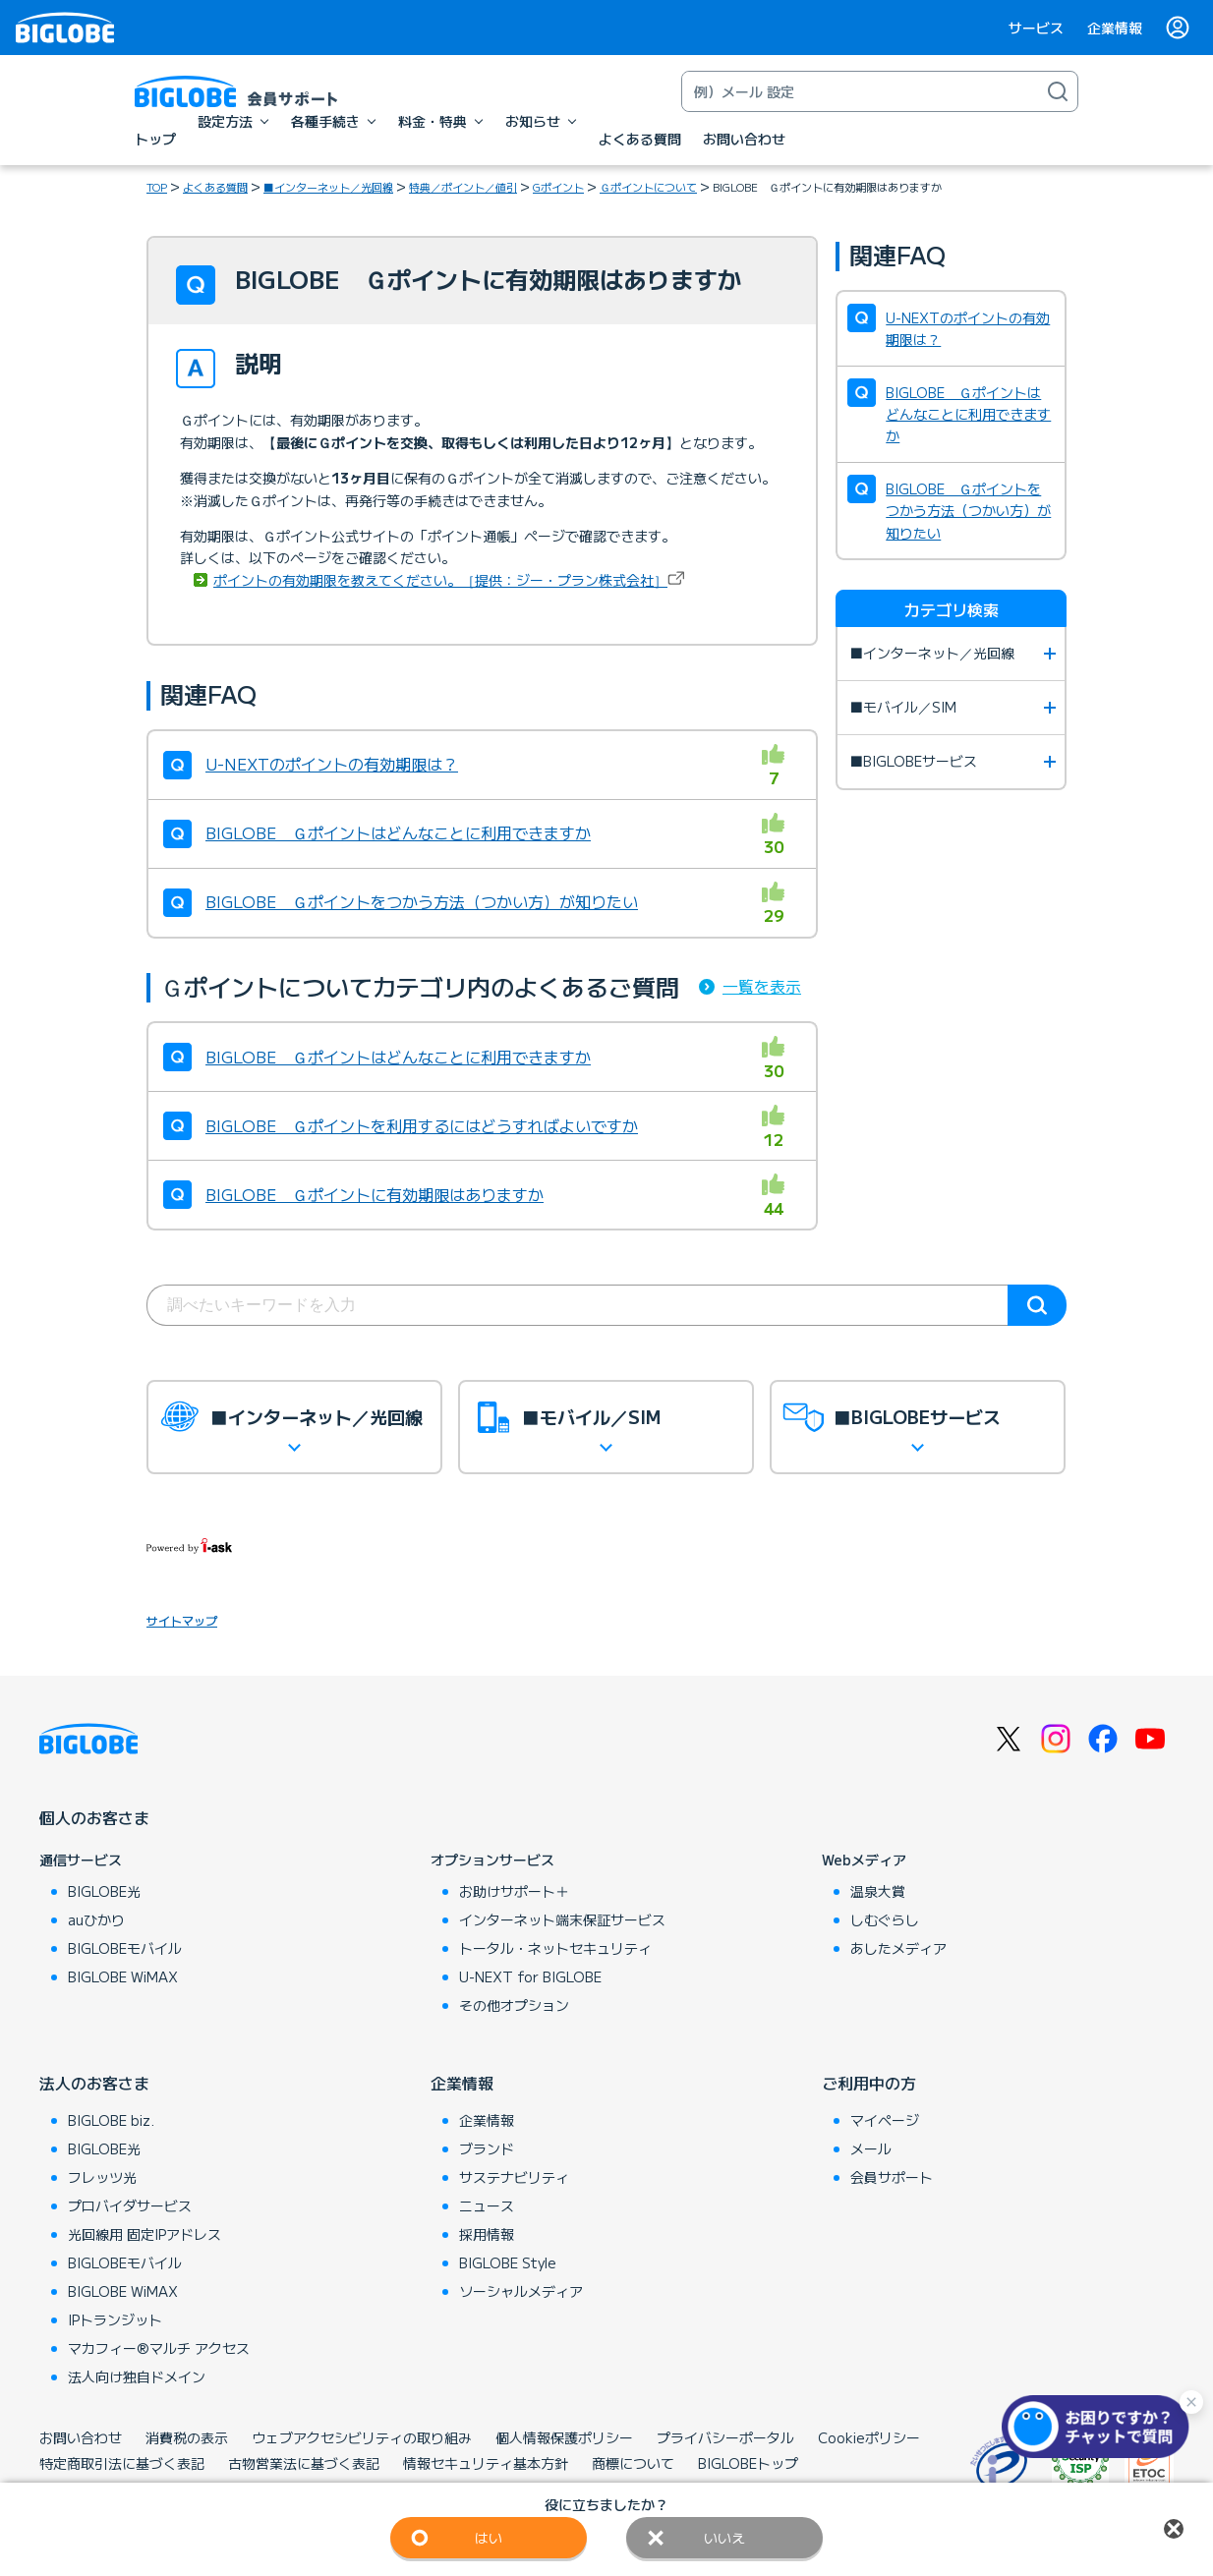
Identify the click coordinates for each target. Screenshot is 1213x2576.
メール (871, 2148)
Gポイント (558, 187)
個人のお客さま (94, 1817)
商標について (633, 2463)
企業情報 (1114, 27)
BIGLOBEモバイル (125, 1948)
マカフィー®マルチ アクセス (159, 2348)
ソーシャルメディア (521, 2291)
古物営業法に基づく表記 (303, 2463)
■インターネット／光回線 (328, 187)
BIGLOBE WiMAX (123, 1976)
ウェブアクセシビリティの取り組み (362, 2437)
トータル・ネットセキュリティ (555, 1948)
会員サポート (891, 2177)
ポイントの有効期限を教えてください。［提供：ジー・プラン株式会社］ (440, 580)
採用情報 (486, 2234)
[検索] (1057, 91)
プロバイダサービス (130, 2205)
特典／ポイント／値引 (463, 187)
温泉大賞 (877, 1891)
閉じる (1174, 2529)
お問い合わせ (80, 2437)
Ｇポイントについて (648, 187)
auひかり (96, 1919)
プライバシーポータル (725, 2437)
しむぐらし (884, 1919)
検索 (1037, 1305)
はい (488, 2537)
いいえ (724, 2537)
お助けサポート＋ (514, 1891)
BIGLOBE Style (507, 2262)
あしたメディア (898, 1948)
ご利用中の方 (869, 2082)
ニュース (486, 2205)
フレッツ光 (102, 2177)
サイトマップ (181, 1620)
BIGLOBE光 (104, 1891)
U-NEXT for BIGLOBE (530, 1976)
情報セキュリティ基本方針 (485, 2463)
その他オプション (514, 2005)
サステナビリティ (514, 2177)
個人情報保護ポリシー (564, 2437)
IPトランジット (115, 2319)
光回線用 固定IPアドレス (144, 2234)
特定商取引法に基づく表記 (121, 2463)
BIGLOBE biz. (111, 2120)
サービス (1036, 27)
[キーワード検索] (860, 91)
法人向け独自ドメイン (136, 2376)
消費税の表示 (186, 2437)
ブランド (486, 2148)
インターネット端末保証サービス (562, 1919)
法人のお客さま (94, 2082)
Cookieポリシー (869, 2437)
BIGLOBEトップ (748, 2463)
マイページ (884, 2120)
